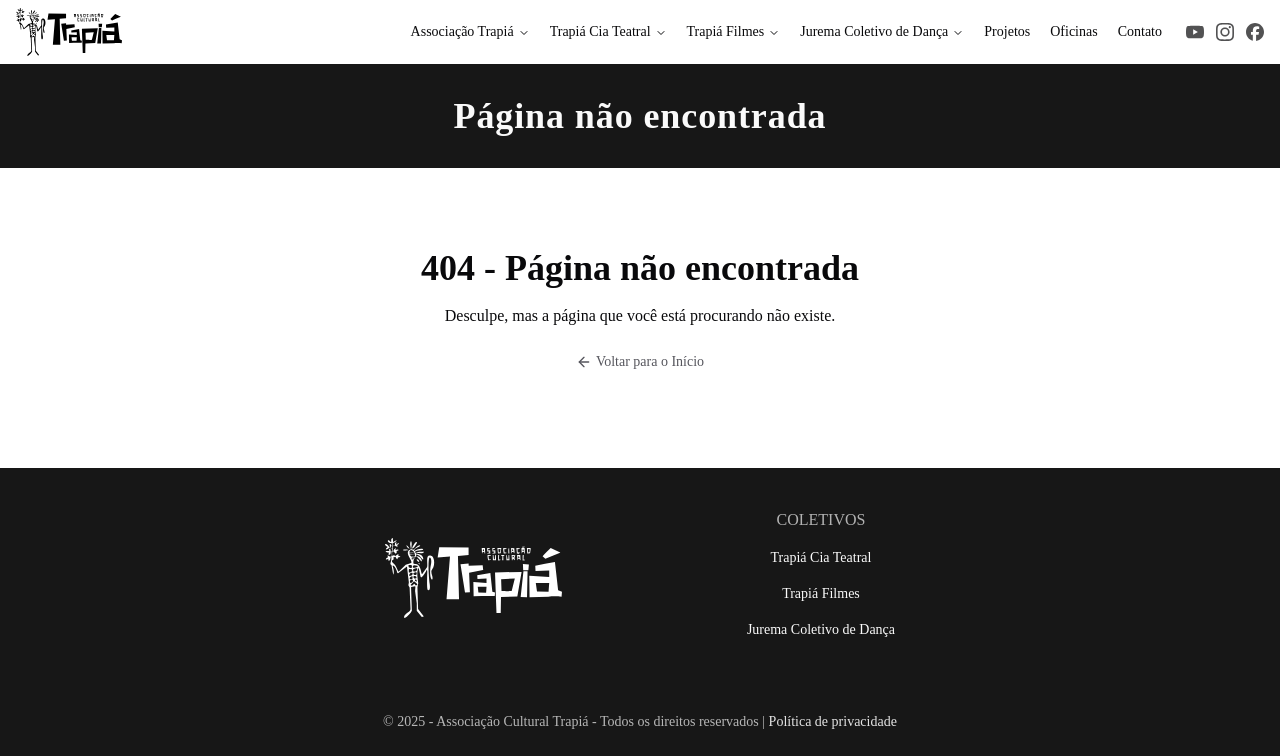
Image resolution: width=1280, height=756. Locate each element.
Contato (1140, 31)
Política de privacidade (833, 721)
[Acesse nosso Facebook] (1255, 32)
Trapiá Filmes (734, 31)
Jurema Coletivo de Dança (882, 31)
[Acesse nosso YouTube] (1195, 32)
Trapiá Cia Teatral (608, 31)
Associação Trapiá (470, 31)
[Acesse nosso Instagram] (1225, 32)
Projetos (1007, 31)
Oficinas (1073, 31)
